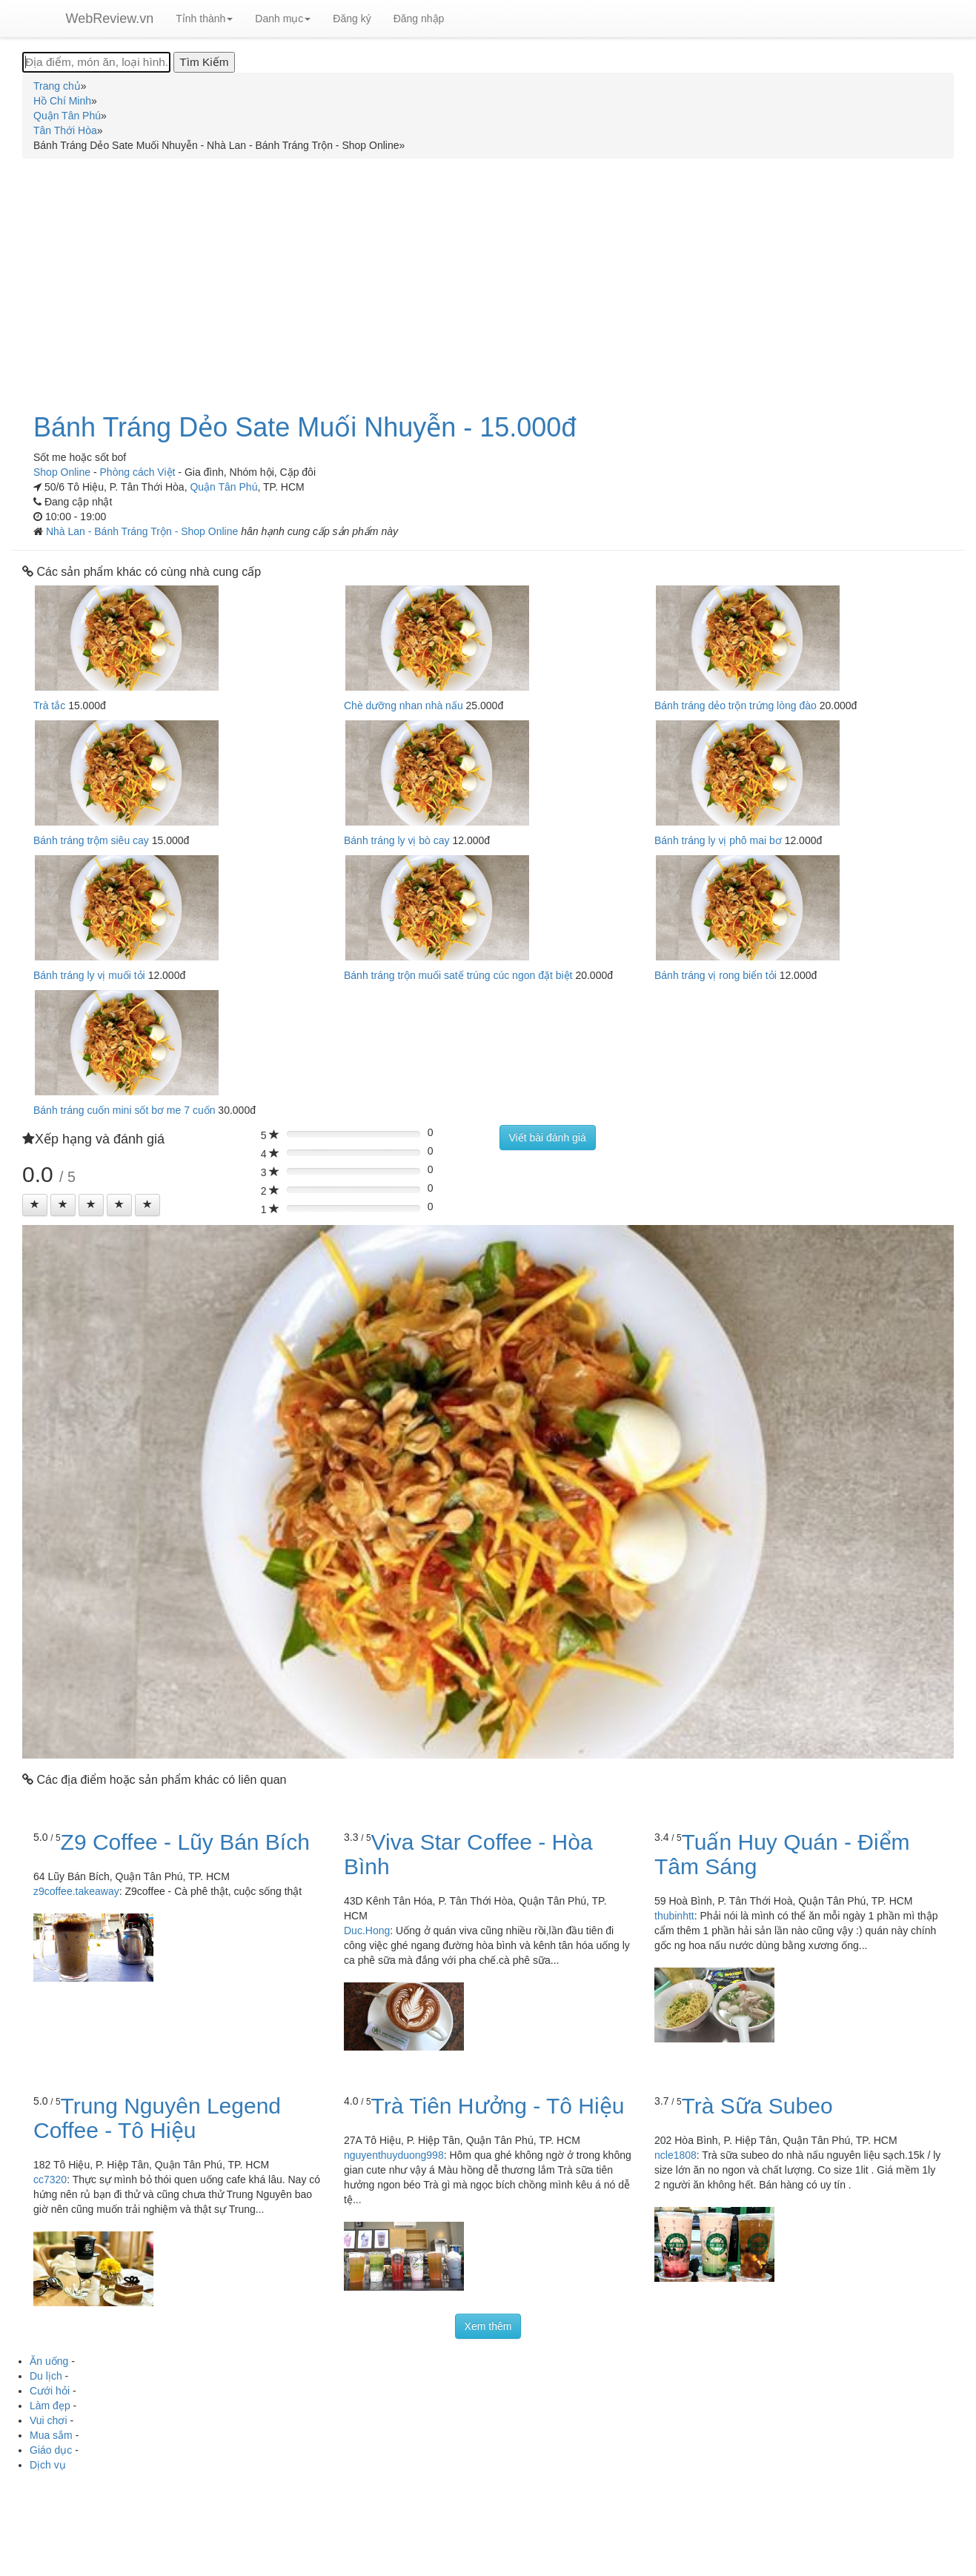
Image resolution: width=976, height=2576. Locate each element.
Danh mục (283, 18)
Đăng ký (352, 18)
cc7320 (50, 2179)
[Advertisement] (488, 277)
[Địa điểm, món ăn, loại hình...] (96, 62)
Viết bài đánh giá (547, 1137)
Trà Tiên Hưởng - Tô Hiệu (498, 2106)
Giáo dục (51, 2450)
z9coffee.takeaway (76, 1891)
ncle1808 (675, 2155)
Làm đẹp (50, 2405)
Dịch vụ (48, 2465)
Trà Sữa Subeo (757, 2106)
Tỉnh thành (204, 18)
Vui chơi (48, 2420)
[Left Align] (34, 1205)
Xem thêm (488, 2326)
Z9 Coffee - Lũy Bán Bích (185, 1842)
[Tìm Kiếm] (203, 62)
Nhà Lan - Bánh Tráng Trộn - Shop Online (143, 531)
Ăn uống (49, 2361)
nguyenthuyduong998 (394, 2155)
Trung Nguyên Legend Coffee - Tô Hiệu (157, 2118)
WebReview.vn (110, 18)
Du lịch (46, 2376)
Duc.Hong (367, 1930)
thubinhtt (674, 1916)
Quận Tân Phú (223, 487)
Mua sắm (51, 2435)
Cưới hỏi (50, 2391)
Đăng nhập (419, 18)
